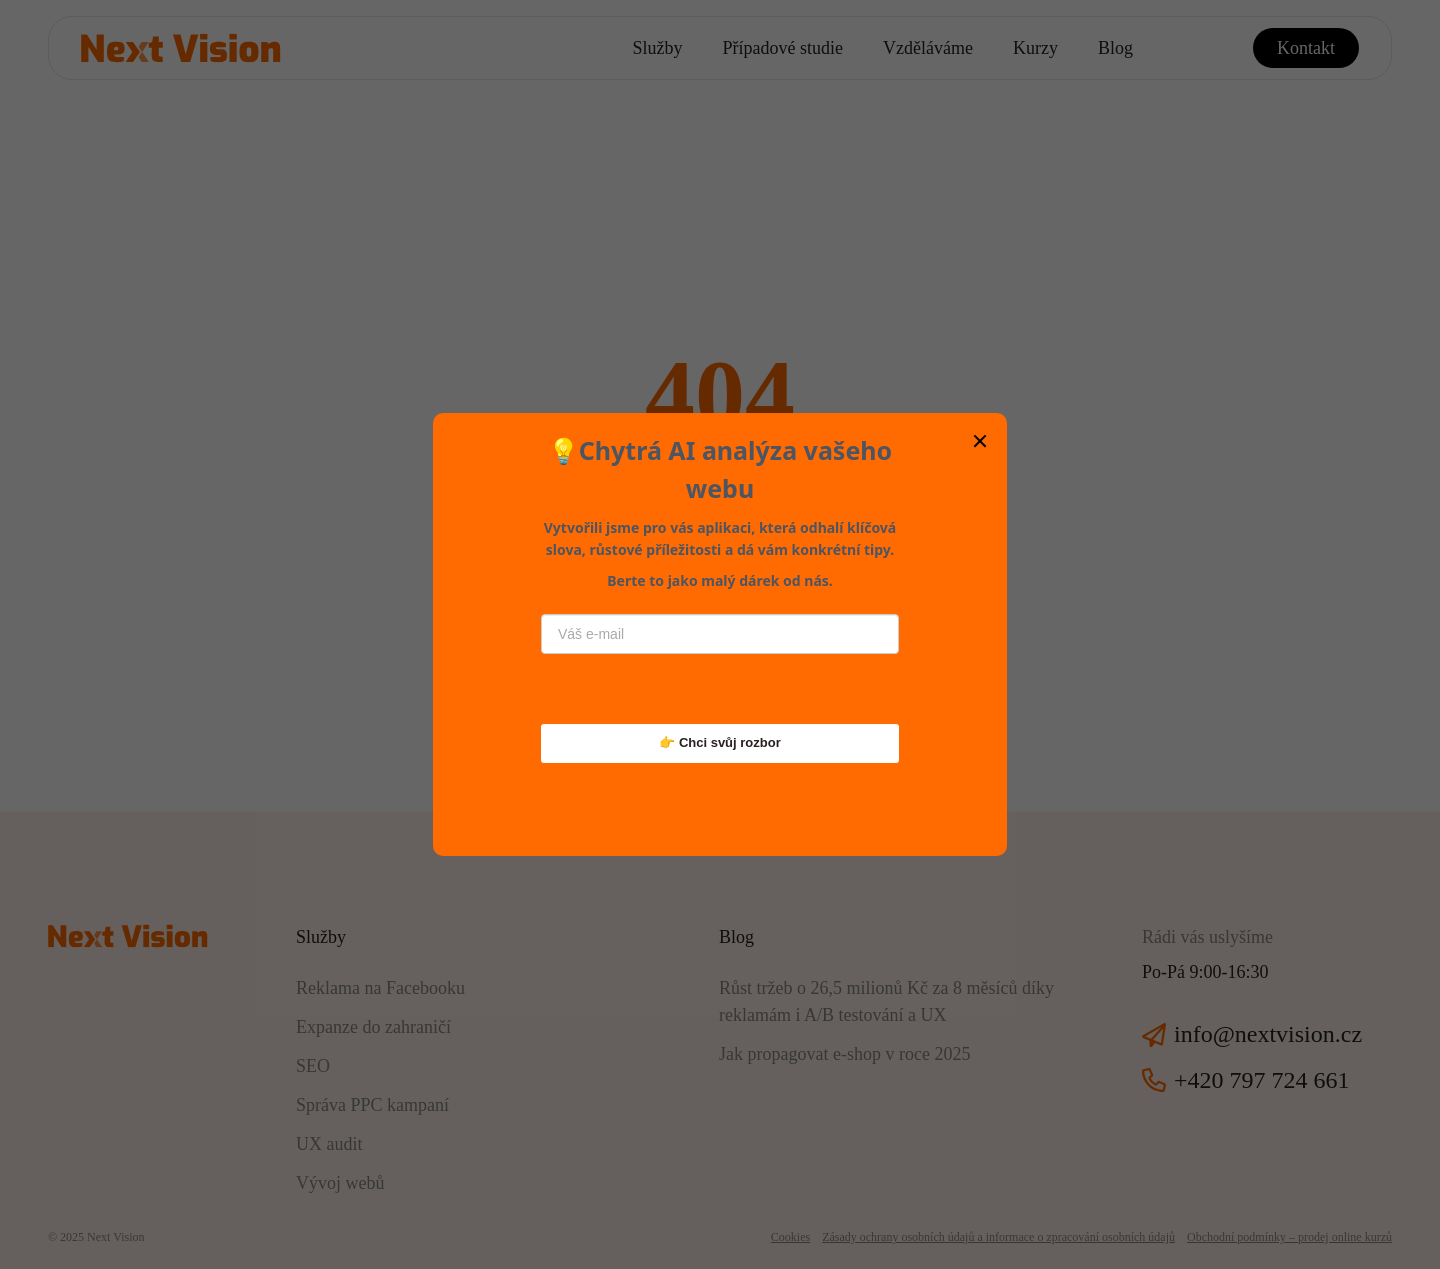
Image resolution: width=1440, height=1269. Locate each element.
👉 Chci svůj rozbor (719, 742)
